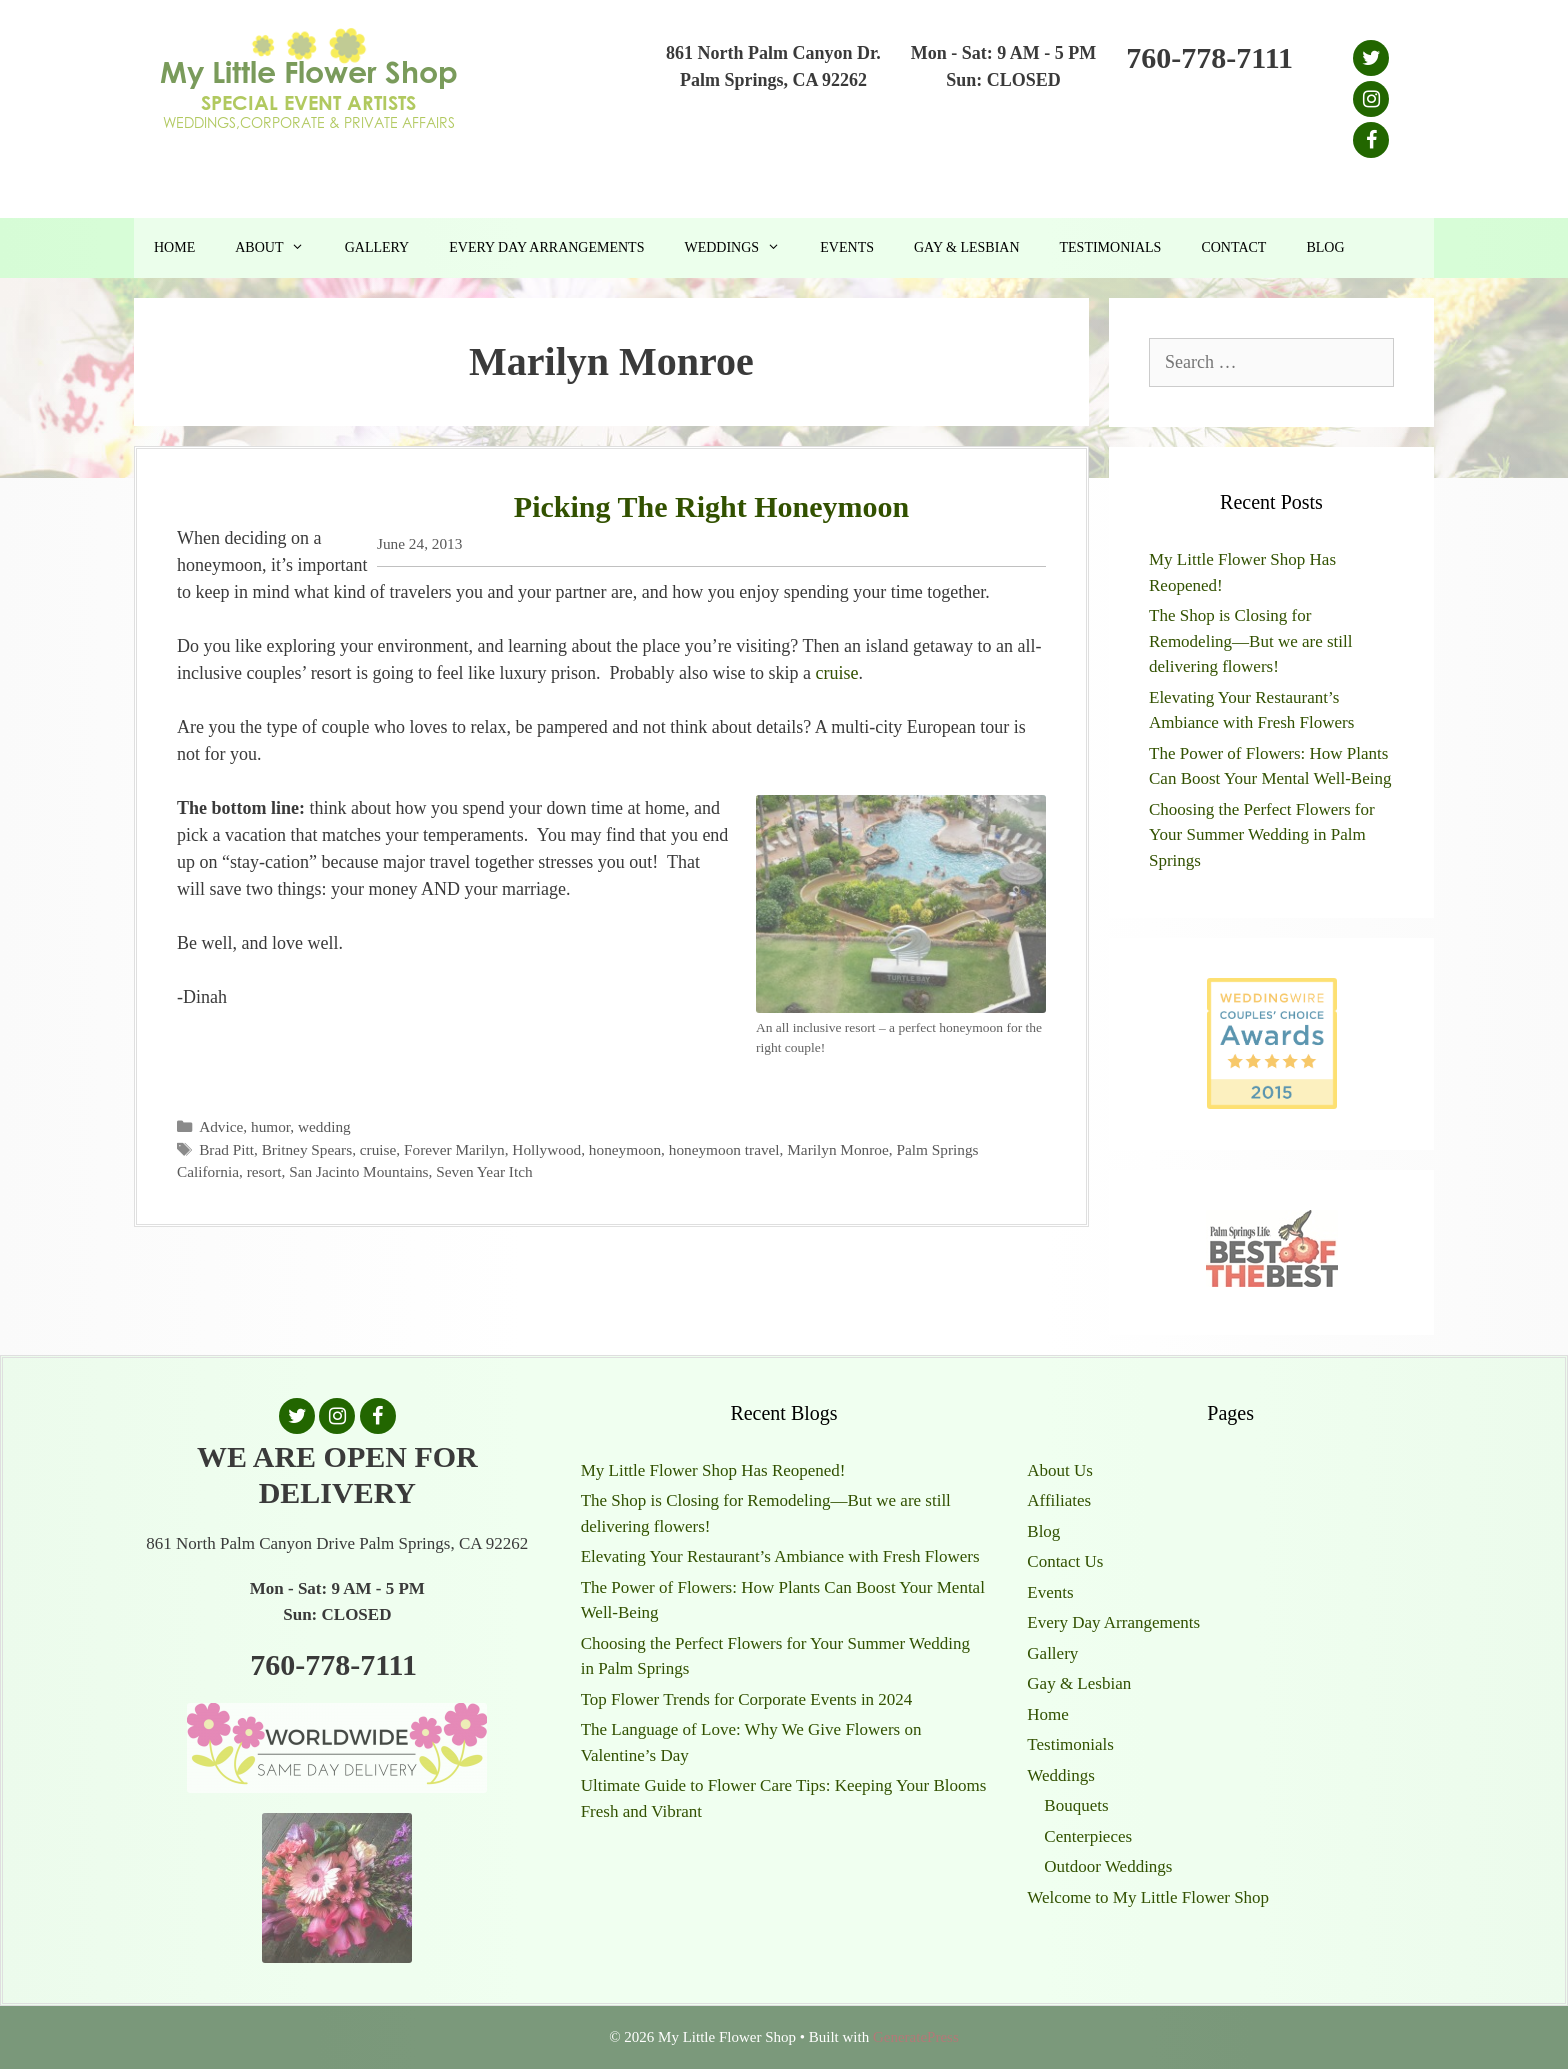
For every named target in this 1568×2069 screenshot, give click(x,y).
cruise (837, 673)
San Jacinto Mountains (358, 1171)
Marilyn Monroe (838, 1149)
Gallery (377, 247)
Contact (1233, 247)
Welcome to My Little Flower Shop (1148, 1897)
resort (264, 1171)
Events (847, 247)
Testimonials (1111, 247)
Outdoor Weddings (1108, 1866)
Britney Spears (307, 1149)
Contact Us (1065, 1561)
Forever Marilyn (454, 1149)
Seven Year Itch (484, 1171)
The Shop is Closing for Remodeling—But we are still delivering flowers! (1251, 641)
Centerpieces (1088, 1836)
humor (270, 1126)
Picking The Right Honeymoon (711, 506)
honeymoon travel (724, 1149)
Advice (221, 1126)
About (279, 248)
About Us (1060, 1470)
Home (174, 247)
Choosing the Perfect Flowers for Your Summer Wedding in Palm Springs (1262, 835)
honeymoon (625, 1149)
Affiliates (1059, 1500)
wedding (324, 1126)
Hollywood (546, 1149)
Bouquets (1076, 1805)
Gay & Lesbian (967, 247)
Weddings (742, 248)
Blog (1325, 247)
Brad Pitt (226, 1149)
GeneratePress (916, 2037)
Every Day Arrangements (546, 247)
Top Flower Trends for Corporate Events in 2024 (747, 1699)
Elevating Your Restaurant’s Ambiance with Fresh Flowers (780, 1556)
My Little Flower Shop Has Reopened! (713, 1470)
